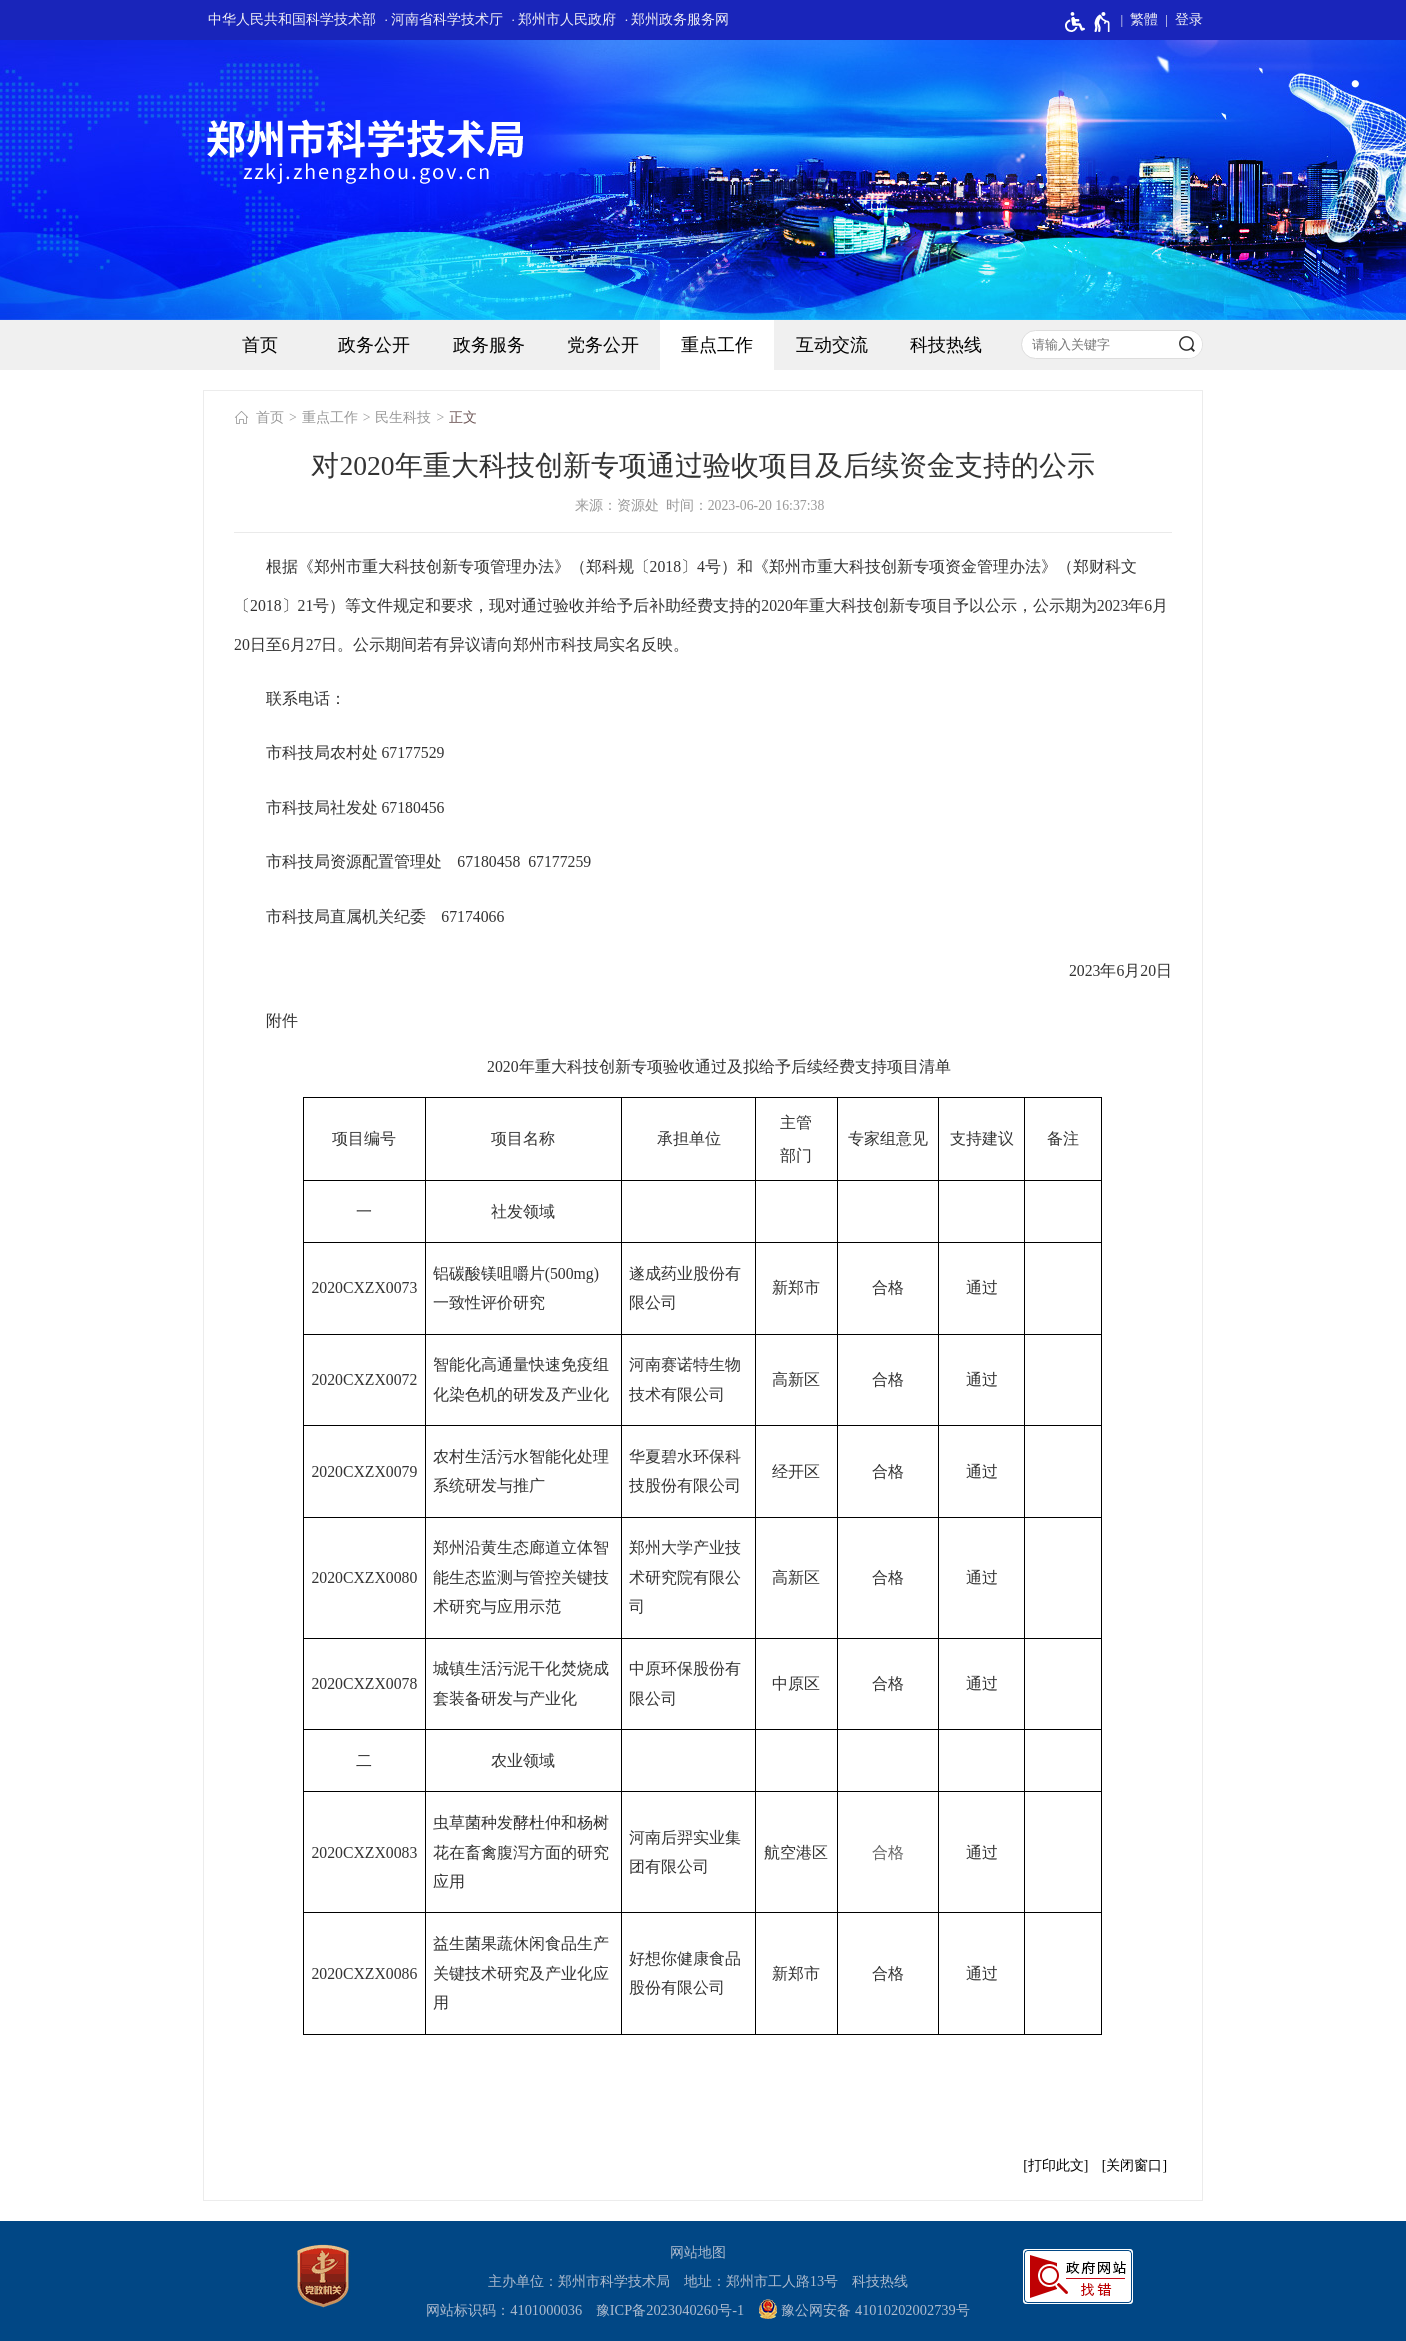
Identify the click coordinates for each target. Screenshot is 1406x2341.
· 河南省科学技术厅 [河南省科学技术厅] (443, 19)
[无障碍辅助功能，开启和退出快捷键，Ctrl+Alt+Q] (1088, 22)
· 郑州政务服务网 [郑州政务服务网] (677, 19)
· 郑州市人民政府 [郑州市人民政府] (564, 19)
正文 (463, 417)
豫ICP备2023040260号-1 (670, 2310)
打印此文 (1056, 2165)
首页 (260, 345)
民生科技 (403, 417)
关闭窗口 (1134, 2165)
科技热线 (946, 345)
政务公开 (374, 345)
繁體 (1144, 19)
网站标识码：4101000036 (504, 2310)
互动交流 (832, 345)
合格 (888, 1852)
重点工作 (717, 345)
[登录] (1180, 20)
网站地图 (698, 2252)
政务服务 (489, 345)
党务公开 (603, 345)
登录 (1189, 19)
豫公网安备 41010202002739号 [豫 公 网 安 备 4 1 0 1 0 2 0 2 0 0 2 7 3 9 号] (864, 2309)
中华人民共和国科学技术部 (292, 19)
